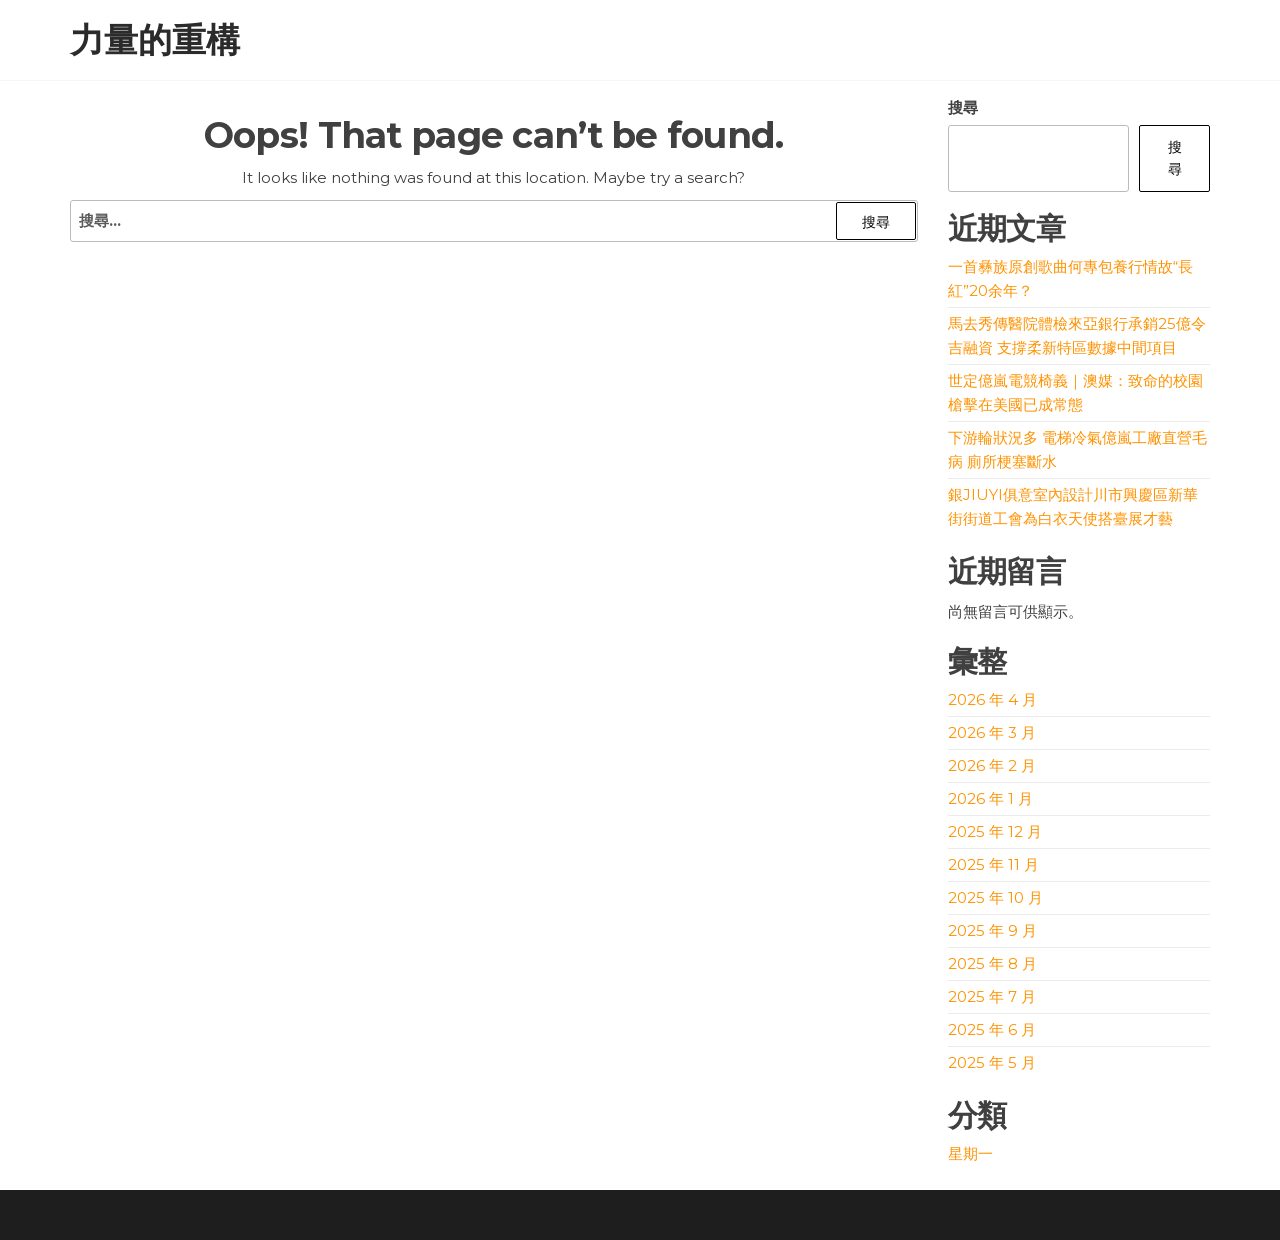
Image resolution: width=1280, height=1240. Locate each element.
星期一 (970, 1153)
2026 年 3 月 (992, 732)
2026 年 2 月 (992, 765)
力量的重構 (155, 40)
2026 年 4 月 (992, 699)
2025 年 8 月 (992, 963)
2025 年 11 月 (993, 864)
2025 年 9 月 (992, 930)
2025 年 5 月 (992, 1062)
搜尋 (963, 107)
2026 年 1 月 (990, 798)
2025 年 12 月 (995, 831)
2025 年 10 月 (995, 897)
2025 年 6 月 (992, 1029)
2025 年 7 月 (992, 996)
